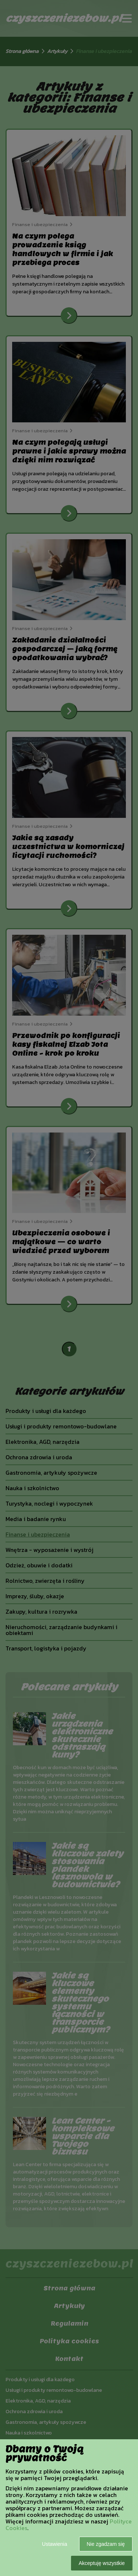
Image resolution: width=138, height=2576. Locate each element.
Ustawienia (54, 2544)
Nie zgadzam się (106, 2544)
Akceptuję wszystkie (102, 2563)
